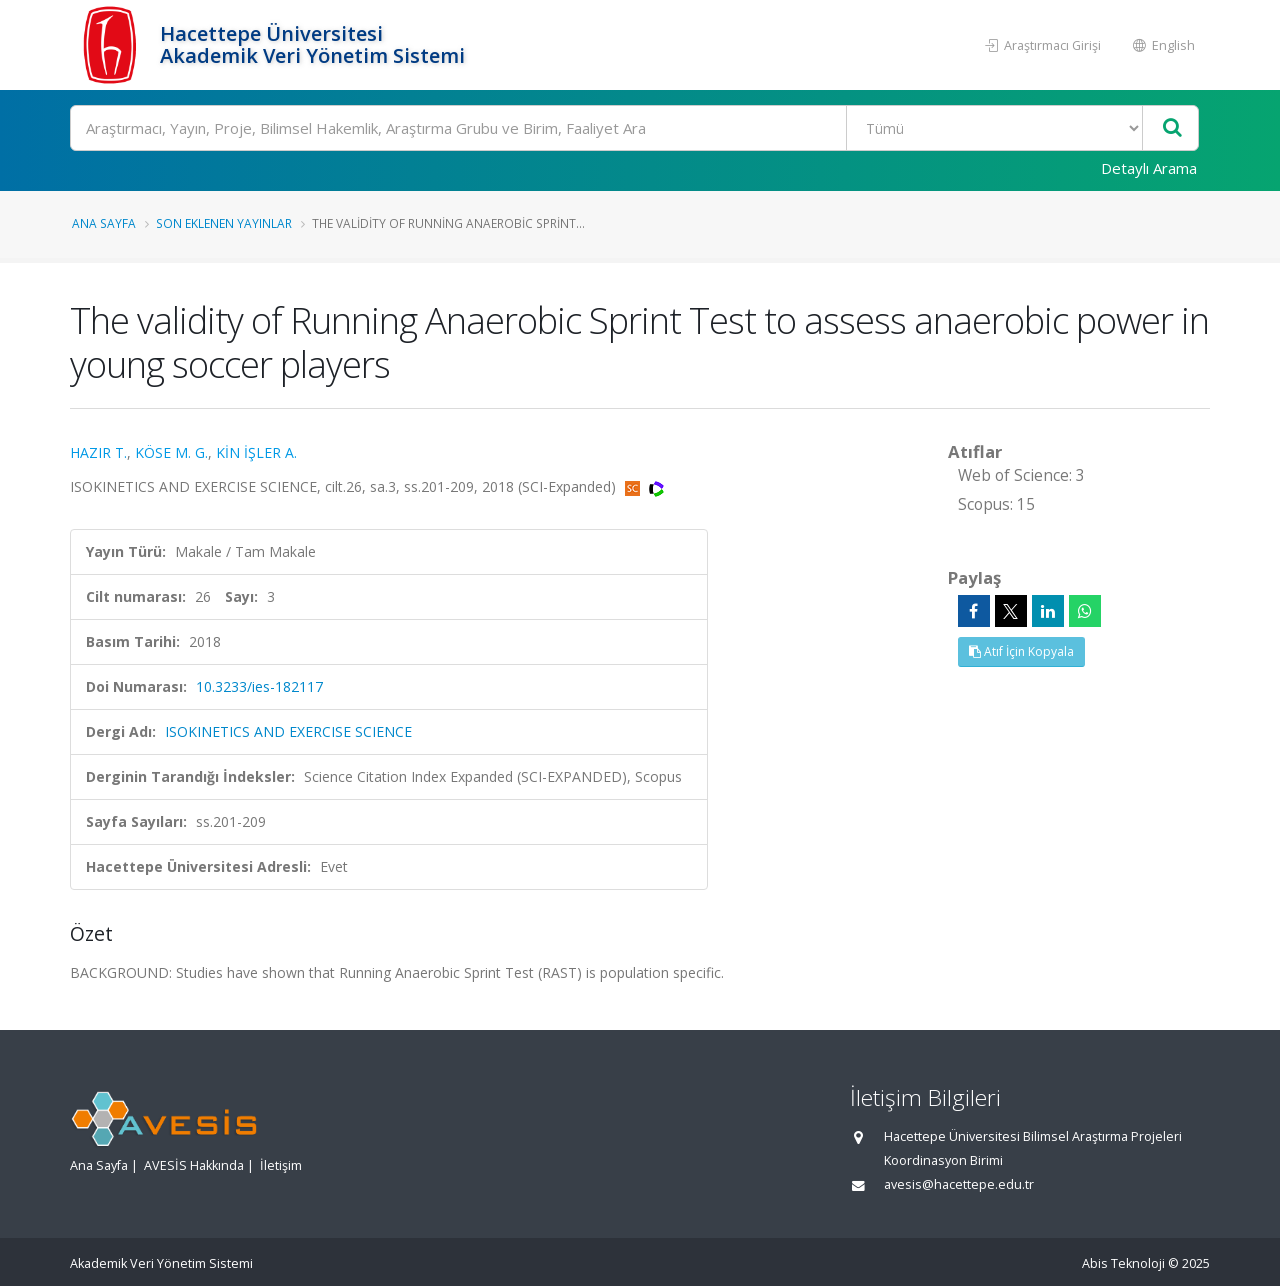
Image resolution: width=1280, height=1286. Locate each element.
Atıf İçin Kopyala (1021, 651)
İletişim (281, 1165)
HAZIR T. (98, 452)
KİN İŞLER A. (256, 452)
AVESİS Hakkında (194, 1165)
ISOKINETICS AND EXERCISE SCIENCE (288, 731)
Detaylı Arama (1149, 168)
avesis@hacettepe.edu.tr (959, 1184)
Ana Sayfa (104, 223)
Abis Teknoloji (1123, 1263)
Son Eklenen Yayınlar (224, 223)
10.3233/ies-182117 (259, 686)
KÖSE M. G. (171, 452)
